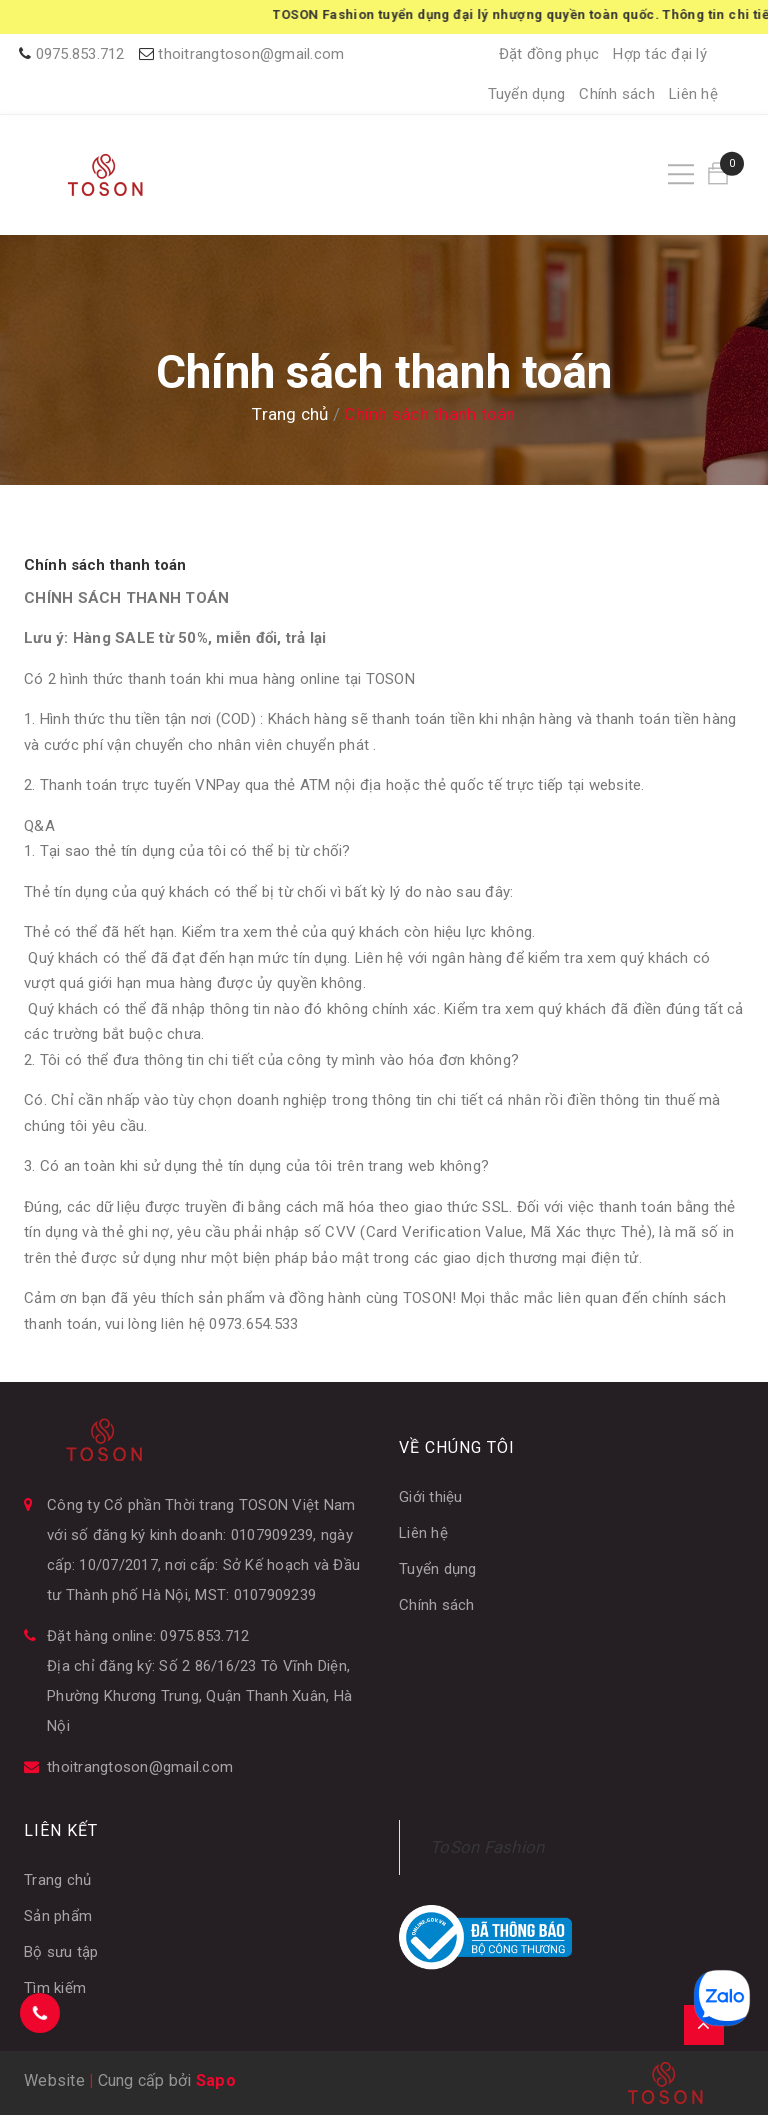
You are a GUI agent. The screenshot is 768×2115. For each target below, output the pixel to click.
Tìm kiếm (55, 1988)
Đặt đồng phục (549, 54)
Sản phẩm (58, 1916)
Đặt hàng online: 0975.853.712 (148, 1636)
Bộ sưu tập (61, 1952)
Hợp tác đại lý (660, 54)
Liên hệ (693, 94)
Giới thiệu (431, 1497)
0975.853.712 (80, 54)
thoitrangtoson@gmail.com (251, 54)
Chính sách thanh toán (105, 565)
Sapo (216, 2080)
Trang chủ (57, 1880)
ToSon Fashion (487, 1847)
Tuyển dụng (527, 94)
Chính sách (617, 94)
